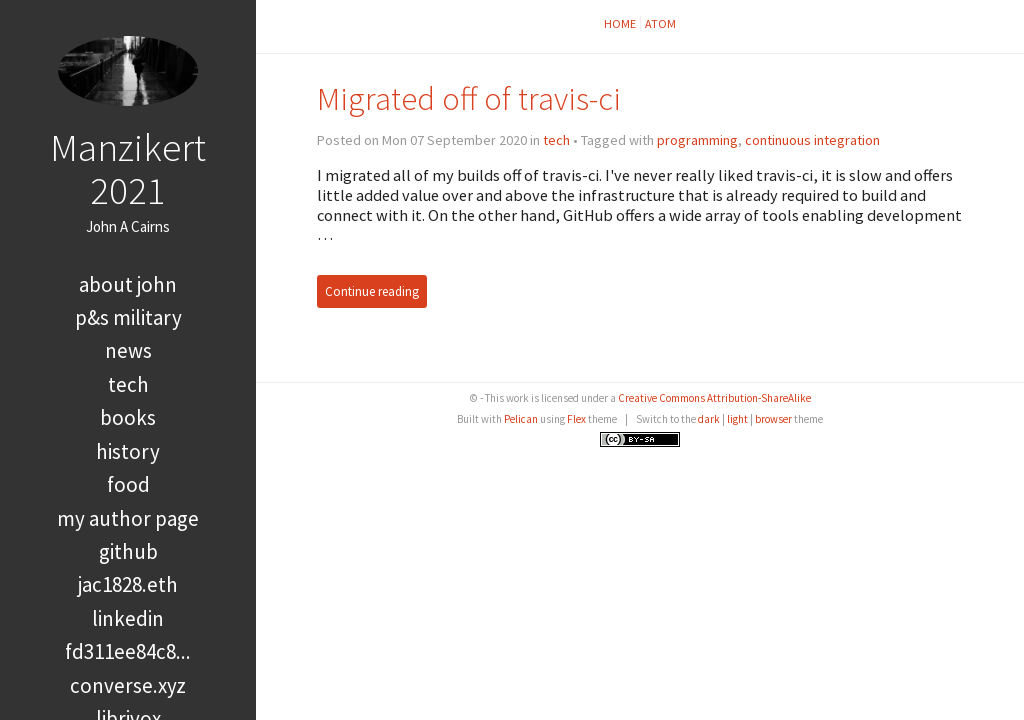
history (128, 451)
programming (697, 140)
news (128, 350)
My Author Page (128, 518)
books (128, 417)
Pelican (521, 419)
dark (709, 419)
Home (620, 23)
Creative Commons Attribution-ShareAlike (714, 398)
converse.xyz (128, 685)
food (128, 484)
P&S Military (128, 317)
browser (773, 419)
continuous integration (812, 140)
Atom (660, 23)
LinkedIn (128, 618)
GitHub (128, 551)
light (737, 419)
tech (128, 384)
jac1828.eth (128, 584)
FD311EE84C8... (128, 651)
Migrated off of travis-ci (469, 98)
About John (128, 284)
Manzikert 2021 (128, 168)
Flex (576, 419)
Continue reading (372, 291)
